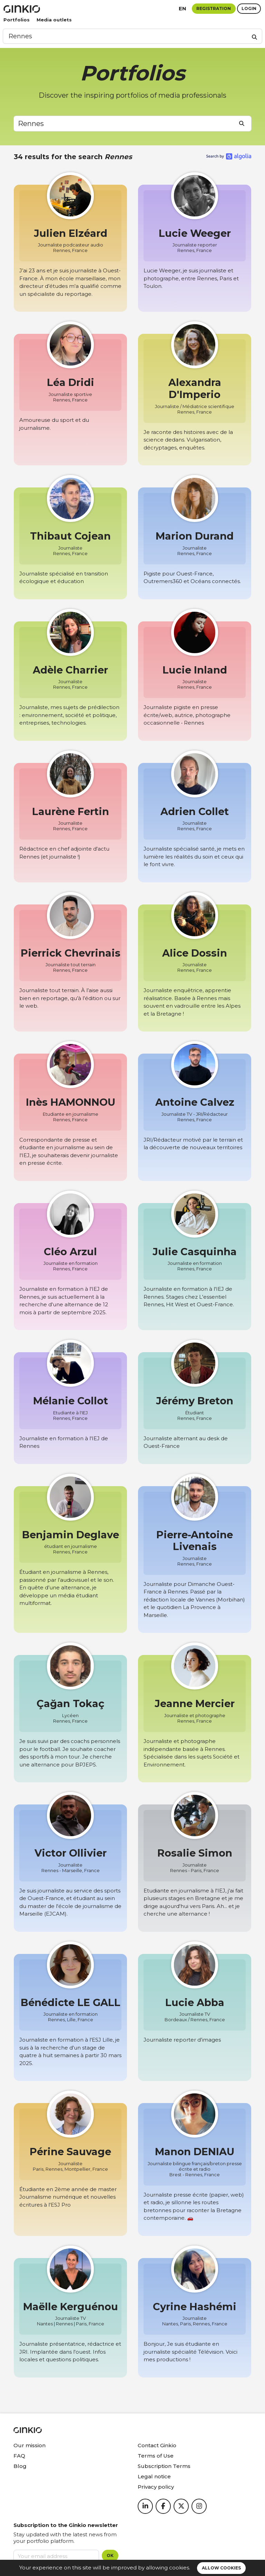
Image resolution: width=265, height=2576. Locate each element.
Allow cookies (221, 2567)
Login (249, 8)
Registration (213, 8)
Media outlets (54, 19)
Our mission (29, 2445)
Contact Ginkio (157, 2445)
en (182, 8)
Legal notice (154, 2476)
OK (110, 2555)
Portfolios (16, 19)
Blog (20, 2466)
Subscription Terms (164, 2466)
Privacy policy (156, 2486)
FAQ (19, 2455)
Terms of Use (156, 2455)
